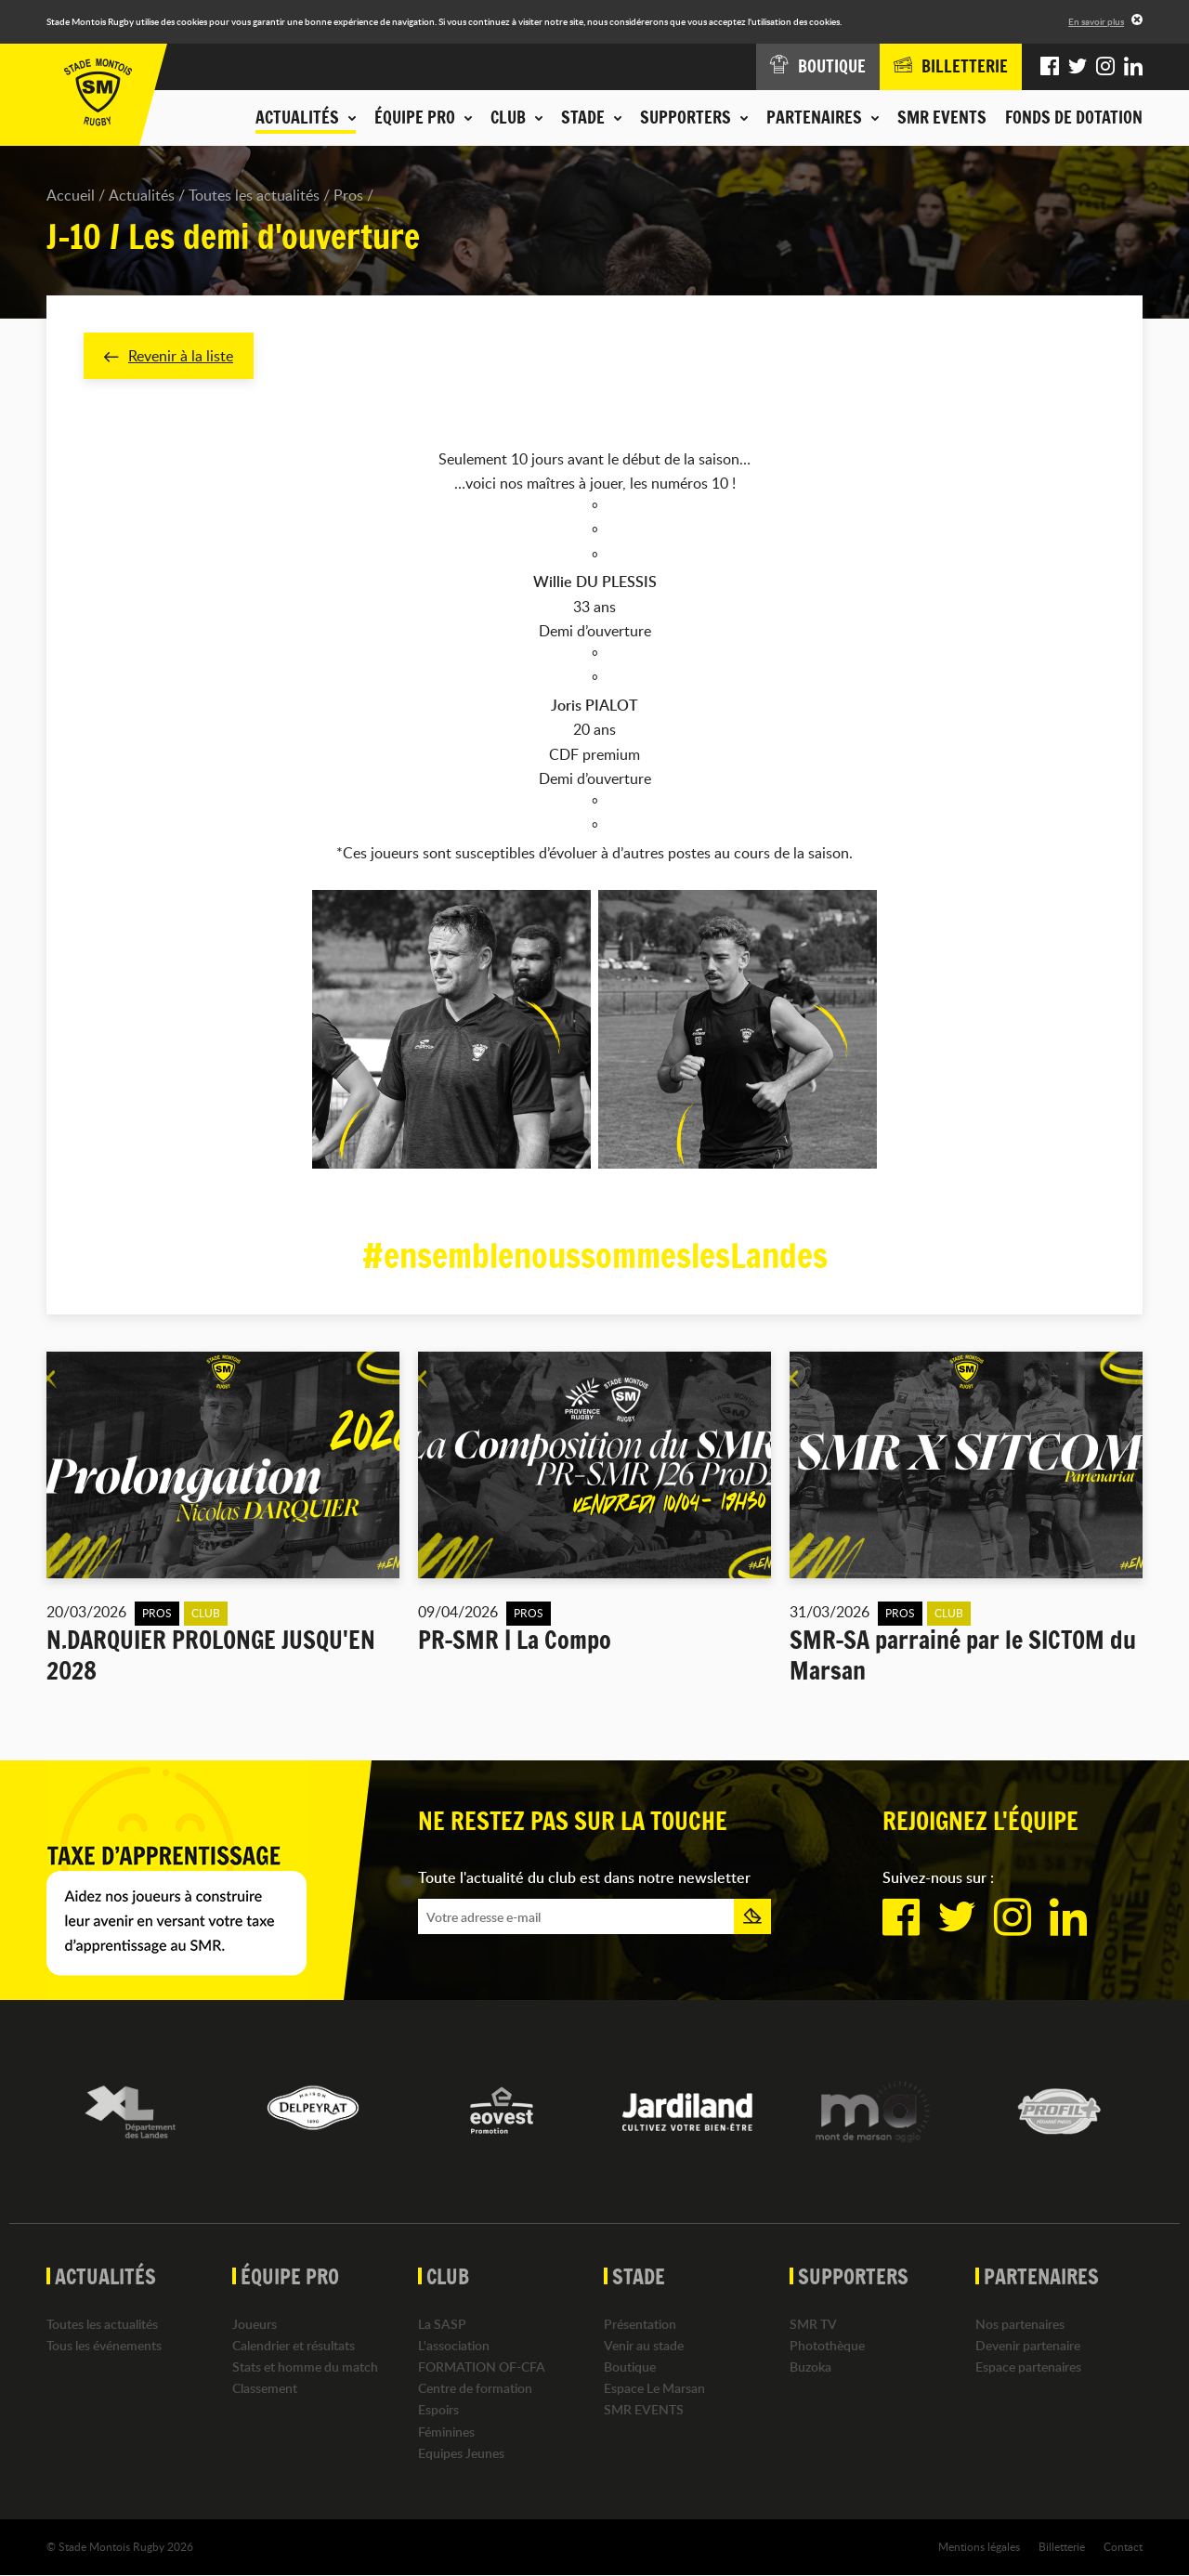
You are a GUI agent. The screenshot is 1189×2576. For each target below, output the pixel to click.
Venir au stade (644, 2346)
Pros (348, 195)
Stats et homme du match (305, 2367)
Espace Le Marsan (654, 2389)
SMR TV (813, 2324)
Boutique (630, 2367)
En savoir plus (1096, 21)
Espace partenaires (1028, 2367)
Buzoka (810, 2367)
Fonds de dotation (1074, 117)
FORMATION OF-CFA (481, 2367)
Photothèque (827, 2346)
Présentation (640, 2324)
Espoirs (438, 2410)
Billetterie (1062, 2547)
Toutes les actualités (254, 195)
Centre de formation (475, 2389)
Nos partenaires (1020, 2324)
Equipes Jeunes (461, 2454)
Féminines (446, 2431)
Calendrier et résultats (293, 2346)
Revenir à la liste (168, 356)
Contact (1123, 2547)
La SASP (442, 2324)
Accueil (70, 195)
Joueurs (254, 2324)
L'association (454, 2346)
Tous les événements (104, 2346)
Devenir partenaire (1027, 2346)
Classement (264, 2389)
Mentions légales (979, 2547)
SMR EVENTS (941, 117)
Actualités (142, 195)
